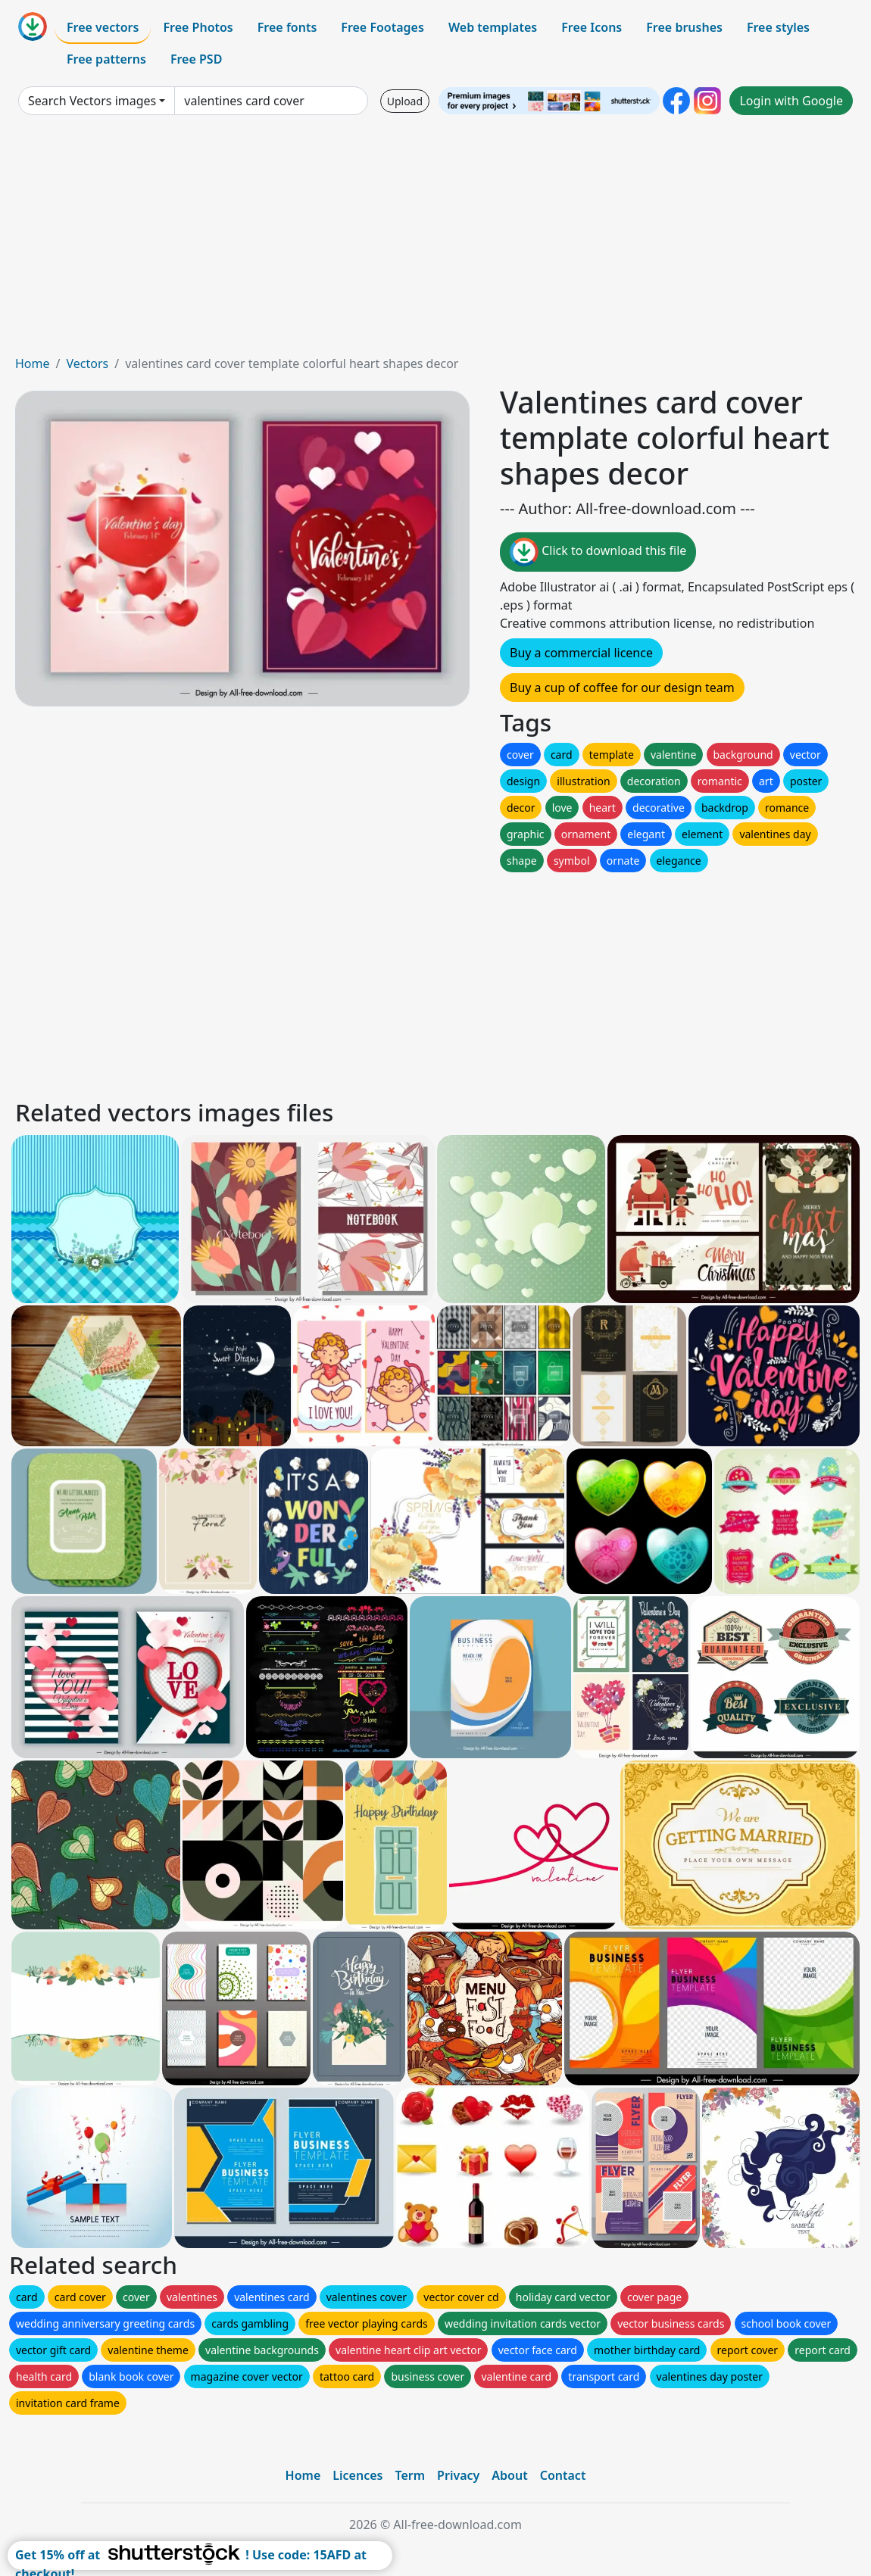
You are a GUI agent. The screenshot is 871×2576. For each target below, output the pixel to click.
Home (32, 363)
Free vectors (103, 27)
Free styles (778, 27)
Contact (563, 2475)
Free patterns (106, 59)
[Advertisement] (435, 241)
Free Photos (198, 27)
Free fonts (287, 27)
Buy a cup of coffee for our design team (622, 687)
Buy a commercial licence (581, 652)
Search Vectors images (92, 100)
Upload (405, 101)
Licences (357, 2475)
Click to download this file (598, 552)
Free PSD (196, 59)
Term (410, 2475)
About (509, 2475)
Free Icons (591, 27)
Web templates (492, 27)
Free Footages (382, 27)
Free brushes (684, 27)
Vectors (87, 363)
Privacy (458, 2475)
